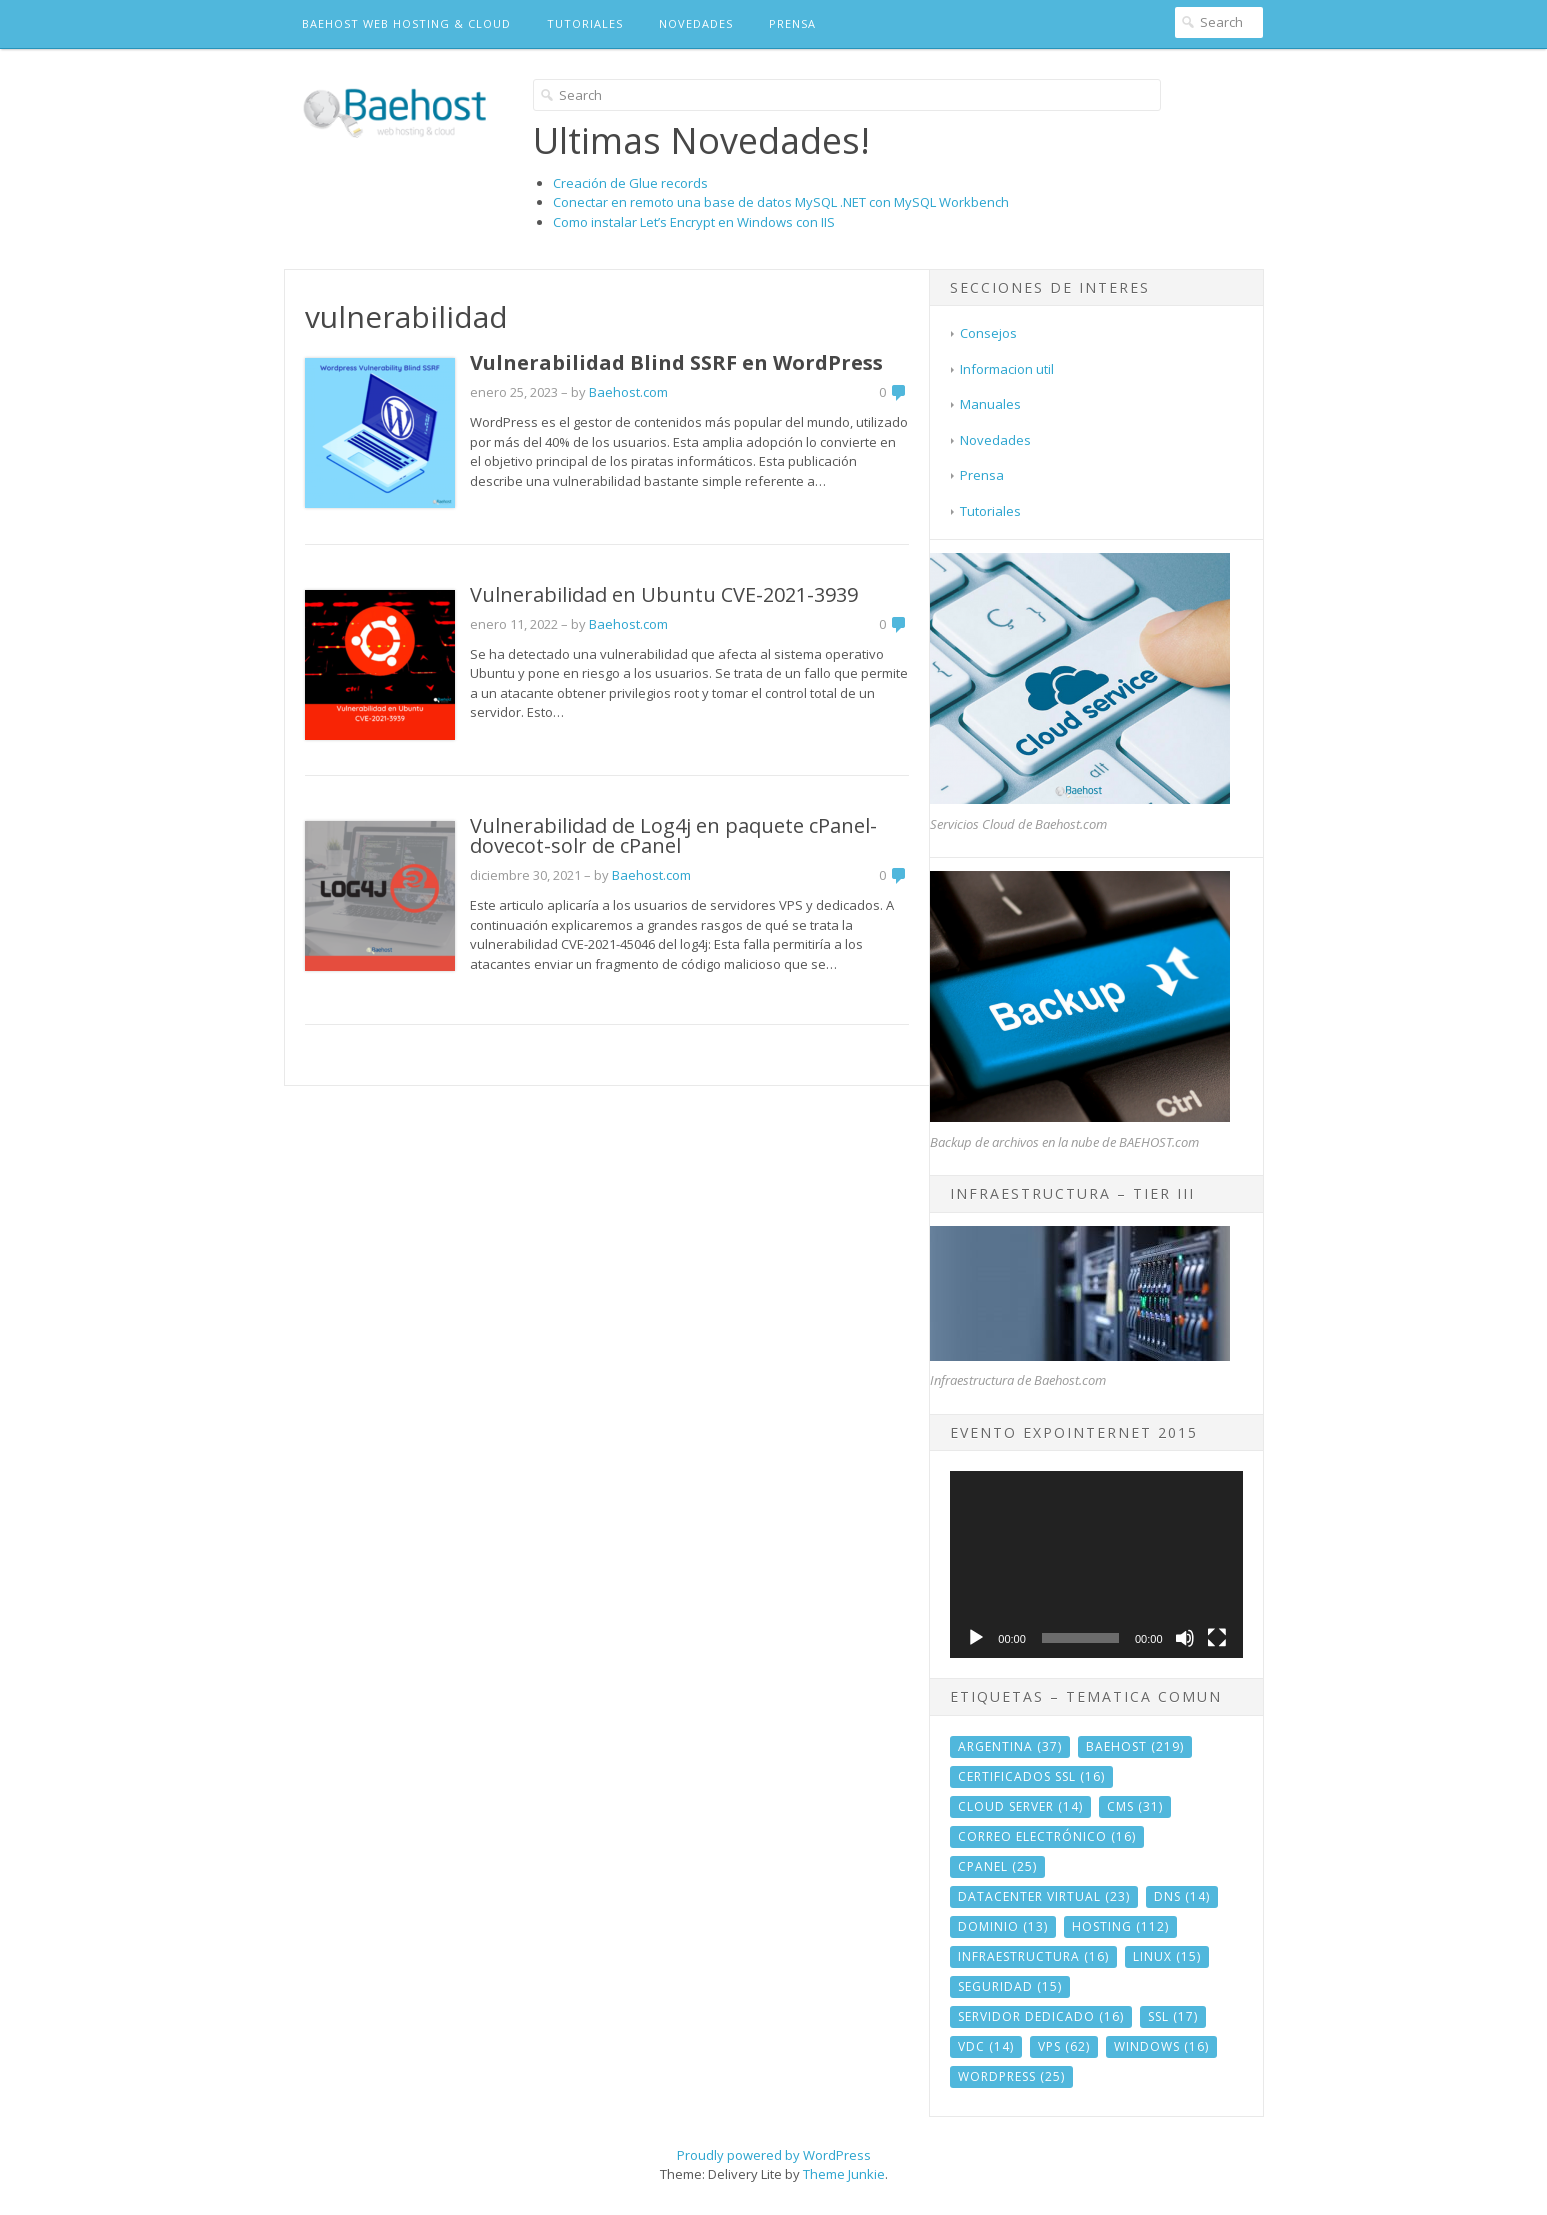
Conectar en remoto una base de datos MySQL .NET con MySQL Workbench (781, 202)
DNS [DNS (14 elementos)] (1182, 1896)
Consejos (988, 333)
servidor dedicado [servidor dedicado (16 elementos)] (1041, 2016)
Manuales (990, 404)
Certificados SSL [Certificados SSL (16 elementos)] (1031, 1776)
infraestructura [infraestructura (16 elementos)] (1033, 1956)
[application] (1096, 1564)
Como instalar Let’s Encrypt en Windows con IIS (694, 222)
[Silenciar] (1185, 1638)
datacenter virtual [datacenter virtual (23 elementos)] (1044, 1896)
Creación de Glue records (630, 183)
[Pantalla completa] (1217, 1638)
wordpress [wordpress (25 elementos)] (1011, 2076)
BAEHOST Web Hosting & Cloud (406, 23)
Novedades (696, 23)
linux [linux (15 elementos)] (1167, 1956)
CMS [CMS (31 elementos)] (1135, 1806)
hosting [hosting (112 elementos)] (1120, 1926)
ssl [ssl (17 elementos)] (1173, 2016)
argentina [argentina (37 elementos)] (1010, 1746)
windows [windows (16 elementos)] (1161, 2046)
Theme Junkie (844, 2174)
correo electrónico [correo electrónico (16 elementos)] (1047, 1836)
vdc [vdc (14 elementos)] (986, 2046)
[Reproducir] (976, 1638)
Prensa (792, 23)
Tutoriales (585, 23)
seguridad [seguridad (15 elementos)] (1010, 1986)
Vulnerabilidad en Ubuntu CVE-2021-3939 (664, 594)
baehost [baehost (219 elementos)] (1135, 1746)
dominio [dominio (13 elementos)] (1003, 1926)
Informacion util (1007, 369)
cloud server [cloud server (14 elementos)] (1020, 1806)
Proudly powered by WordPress (774, 2155)
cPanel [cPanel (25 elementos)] (997, 1866)
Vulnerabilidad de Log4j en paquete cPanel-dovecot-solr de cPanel (673, 835)
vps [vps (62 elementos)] (1064, 2046)
